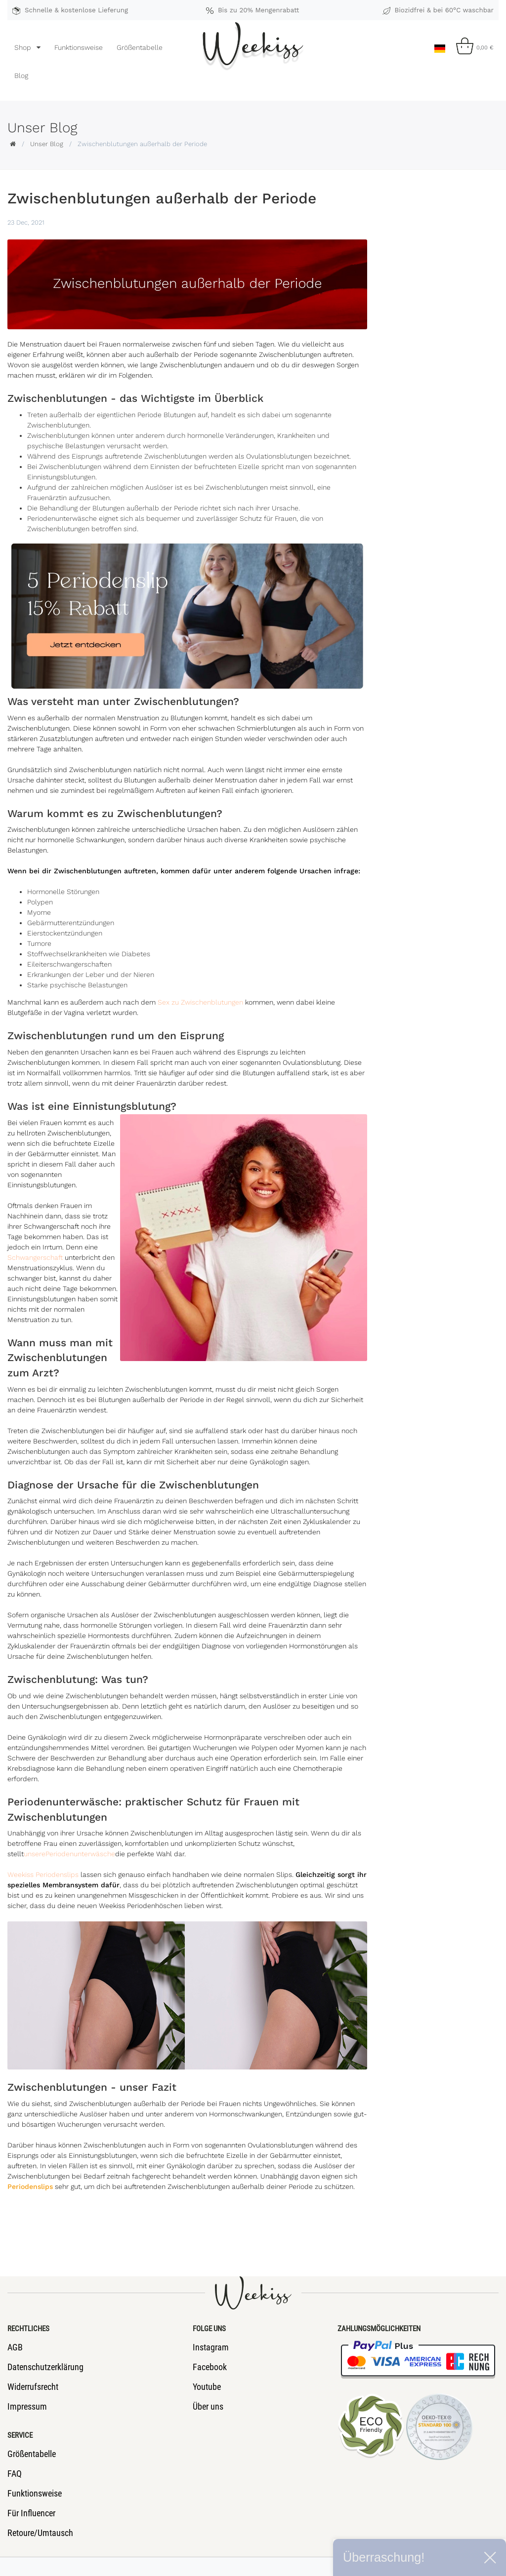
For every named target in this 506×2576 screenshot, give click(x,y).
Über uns (208, 2406)
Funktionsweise (78, 47)
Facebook (210, 2367)
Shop (23, 47)
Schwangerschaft (35, 1257)
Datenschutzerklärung (45, 2367)
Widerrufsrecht (32, 2386)
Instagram (211, 2347)
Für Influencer (31, 2513)
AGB (15, 2347)
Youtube (207, 2386)
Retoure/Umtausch (40, 2533)
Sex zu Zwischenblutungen (200, 1002)
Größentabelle (140, 47)
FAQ (14, 2473)
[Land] (439, 46)
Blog (21, 75)
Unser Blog (46, 144)
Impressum (27, 2406)
